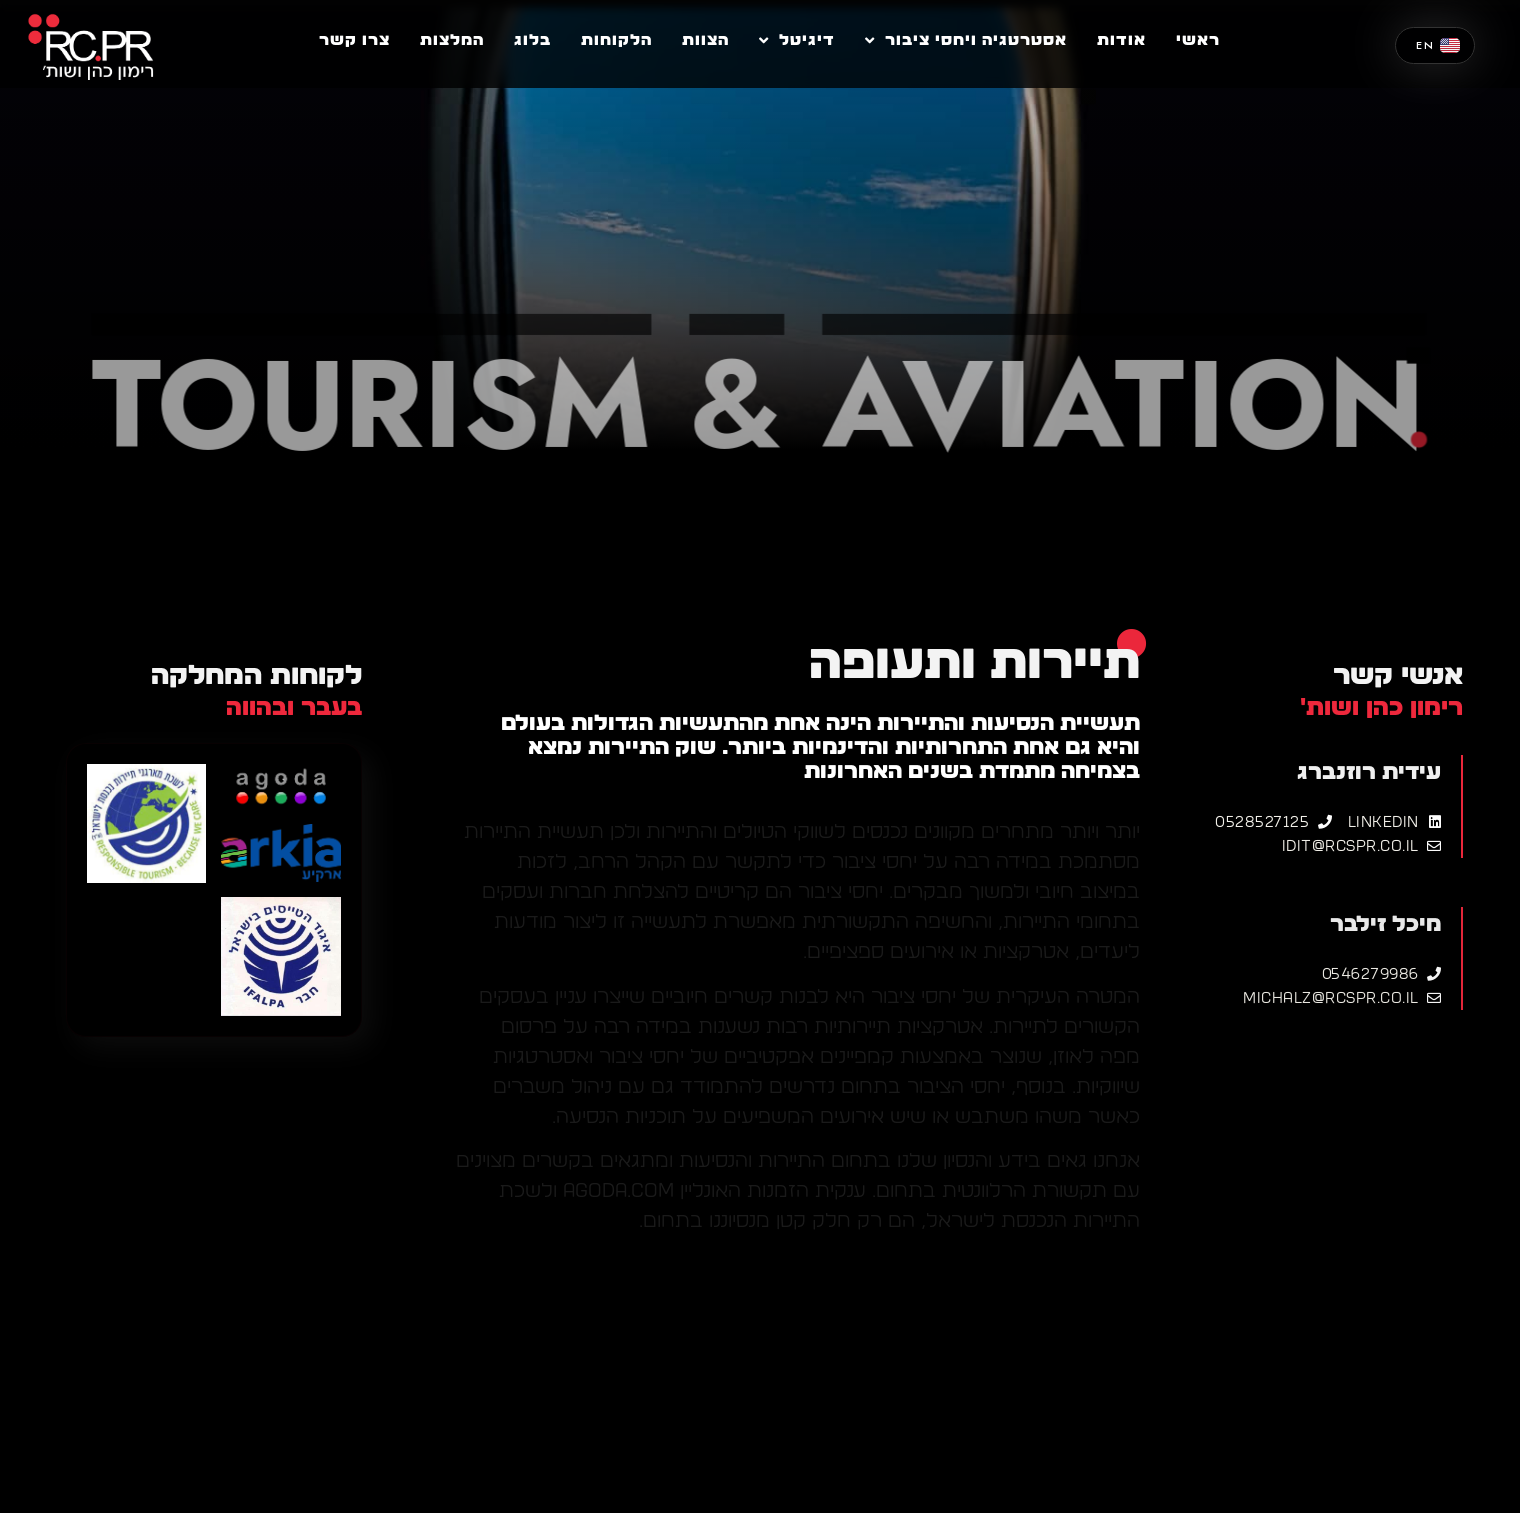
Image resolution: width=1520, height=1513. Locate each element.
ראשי (1198, 40)
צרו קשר (354, 40)
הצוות (705, 40)
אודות (1121, 40)
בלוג (532, 40)
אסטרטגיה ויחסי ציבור (966, 40)
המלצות (452, 40)
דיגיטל (797, 40)
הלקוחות (616, 40)
